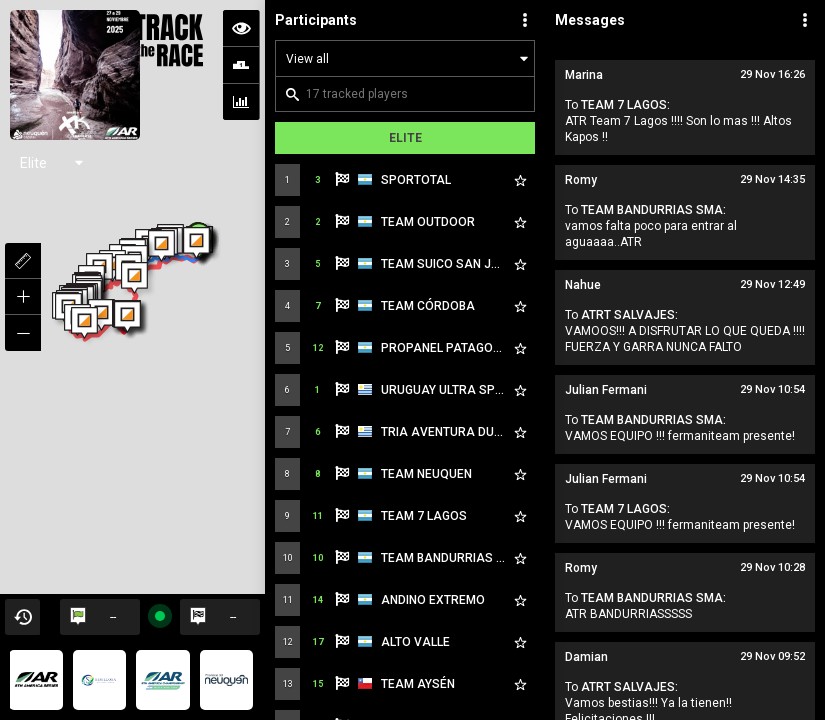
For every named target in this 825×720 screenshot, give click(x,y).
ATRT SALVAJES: (629, 315)
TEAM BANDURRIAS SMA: (653, 210)
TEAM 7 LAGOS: (625, 105)
